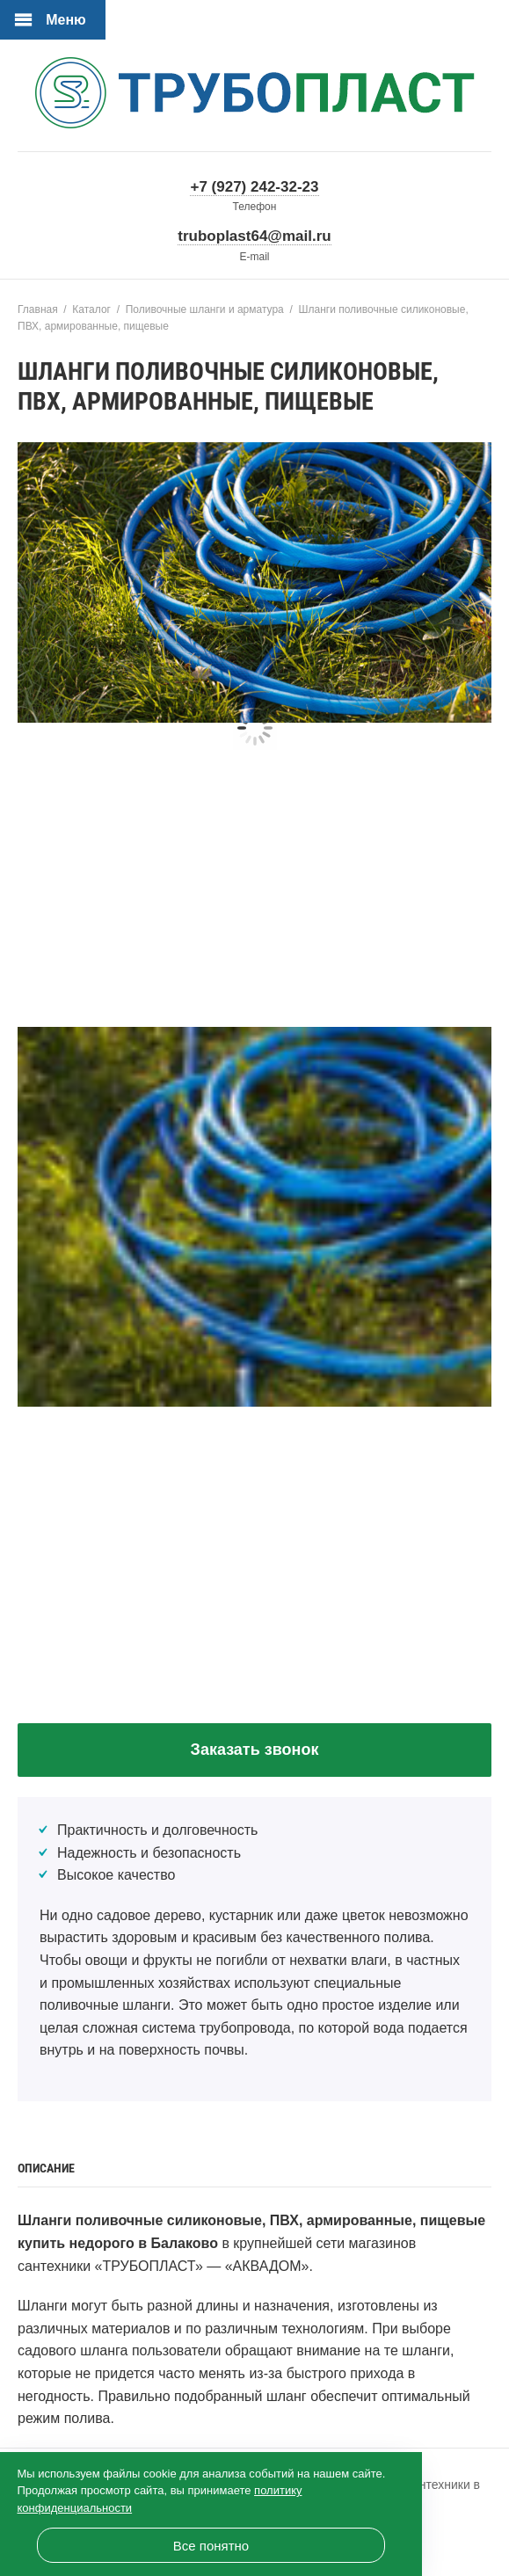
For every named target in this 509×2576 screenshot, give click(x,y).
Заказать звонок (255, 1749)
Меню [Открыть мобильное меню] (66, 19)
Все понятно (211, 2545)
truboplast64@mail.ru (254, 236)
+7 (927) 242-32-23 (254, 186)
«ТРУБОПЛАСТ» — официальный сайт (255, 96)
